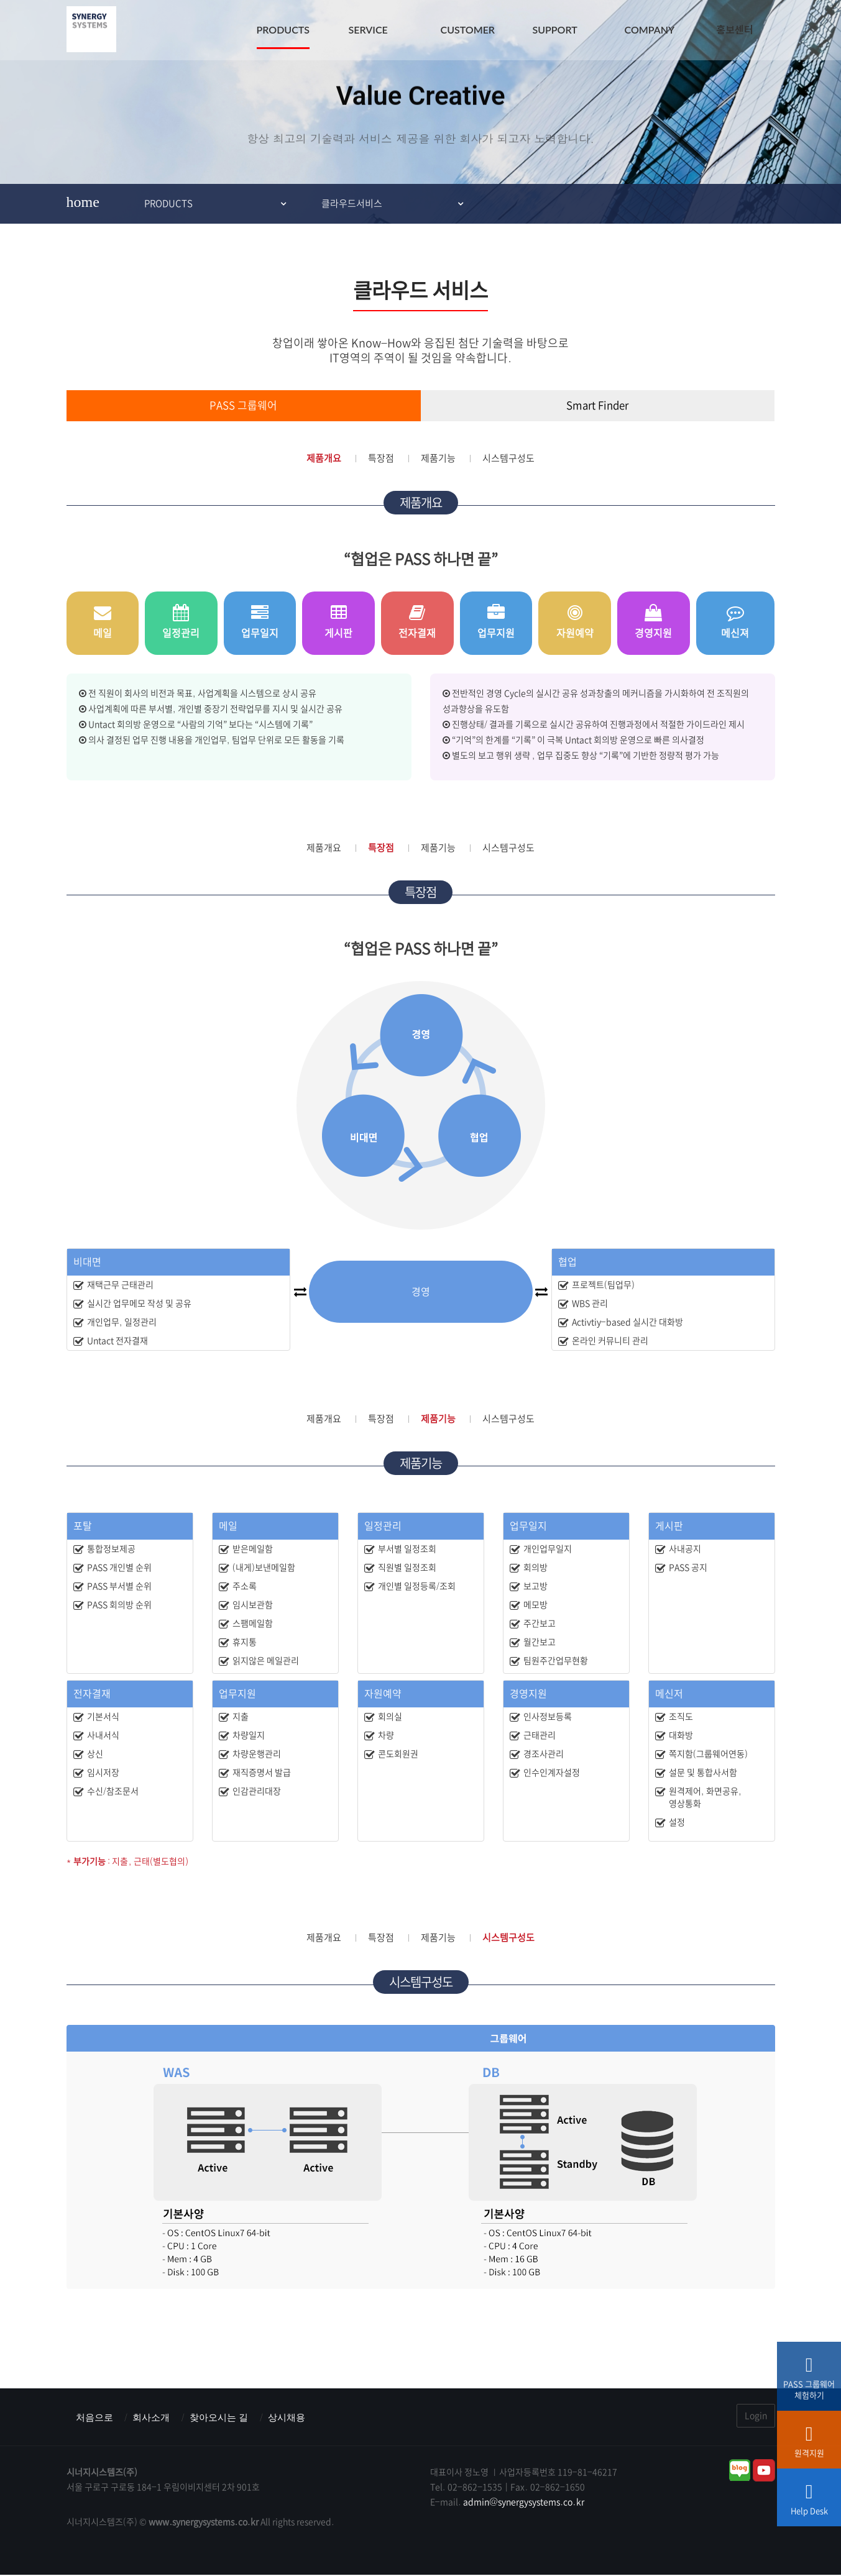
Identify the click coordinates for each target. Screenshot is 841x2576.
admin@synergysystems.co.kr (523, 2503)
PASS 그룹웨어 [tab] (244, 405)
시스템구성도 (508, 458)
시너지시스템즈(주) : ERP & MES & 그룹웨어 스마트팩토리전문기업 (91, 31)
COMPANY (650, 29)
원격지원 (809, 2445)
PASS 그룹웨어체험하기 (809, 2382)
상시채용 (296, 2417)
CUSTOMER (468, 29)
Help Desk (809, 2503)
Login (756, 2415)
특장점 (381, 458)
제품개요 (323, 458)
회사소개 (155, 2417)
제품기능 (438, 458)
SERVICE (368, 29)
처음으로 (96, 2417)
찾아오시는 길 (226, 2417)
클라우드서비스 (351, 203)
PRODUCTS (283, 29)
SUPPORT (555, 29)
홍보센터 (735, 29)
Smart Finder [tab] (597, 405)
